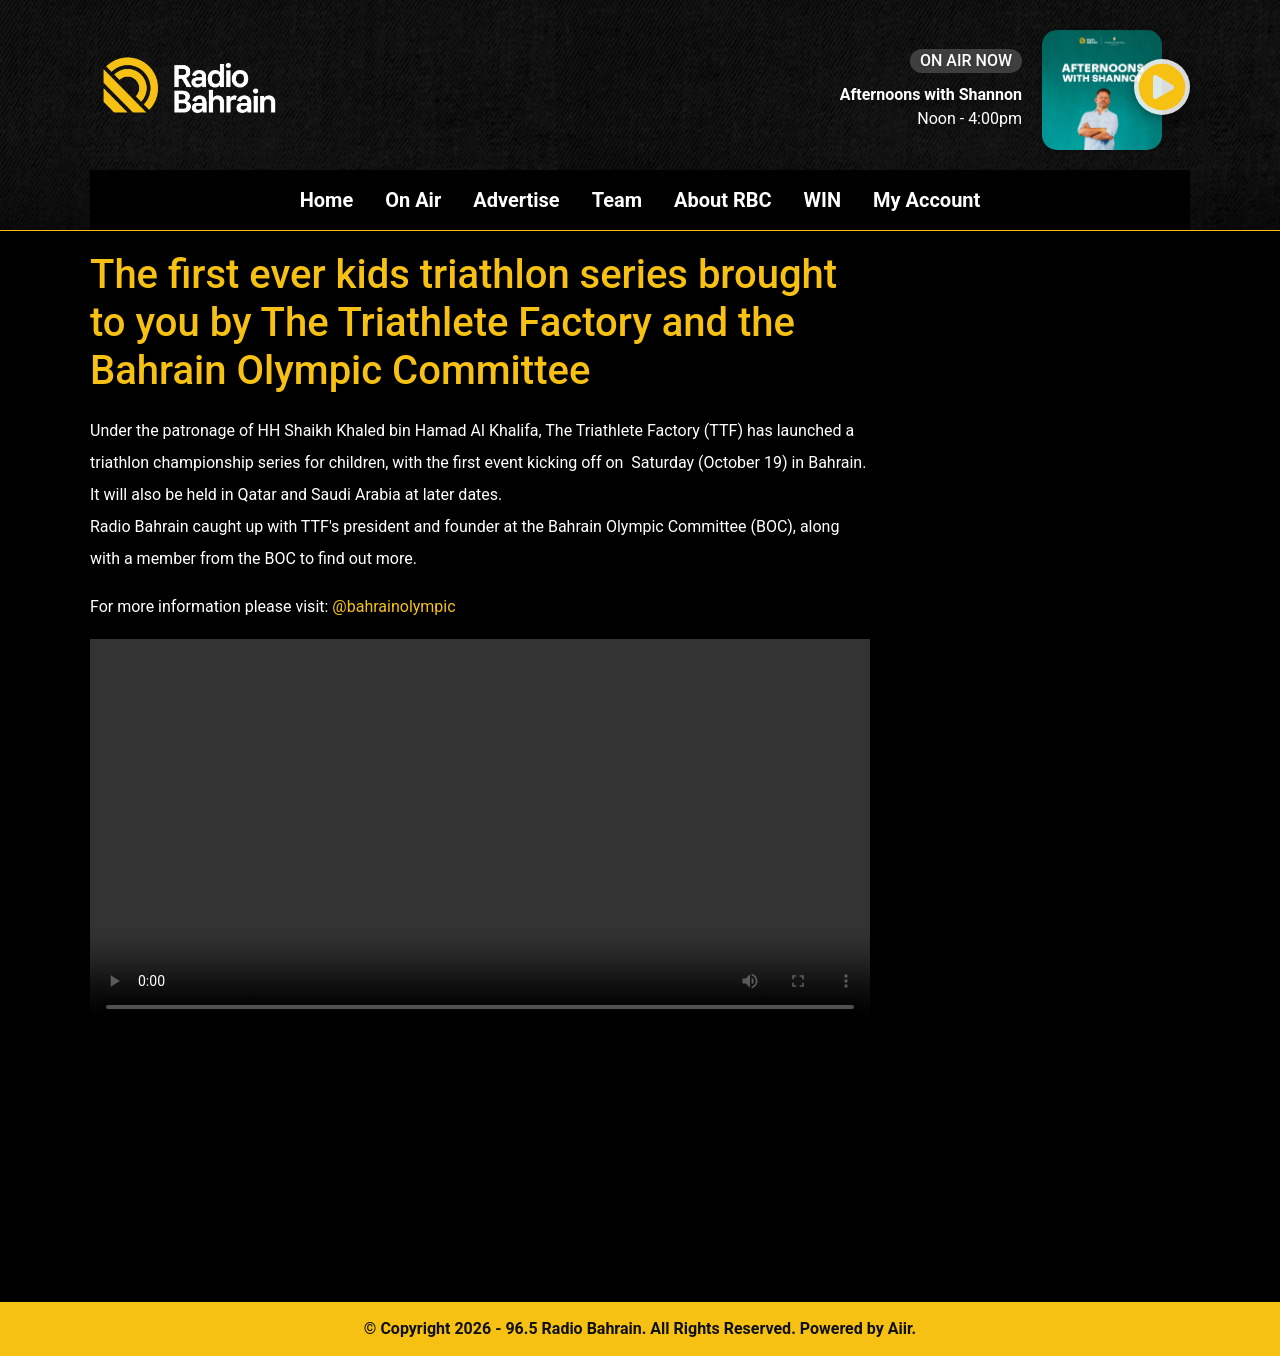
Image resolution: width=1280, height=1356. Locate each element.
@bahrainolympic (393, 606)
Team (617, 200)
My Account (926, 200)
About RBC (723, 200)
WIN (822, 200)
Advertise (516, 200)
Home (327, 200)
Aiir (900, 1328)
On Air (413, 200)
